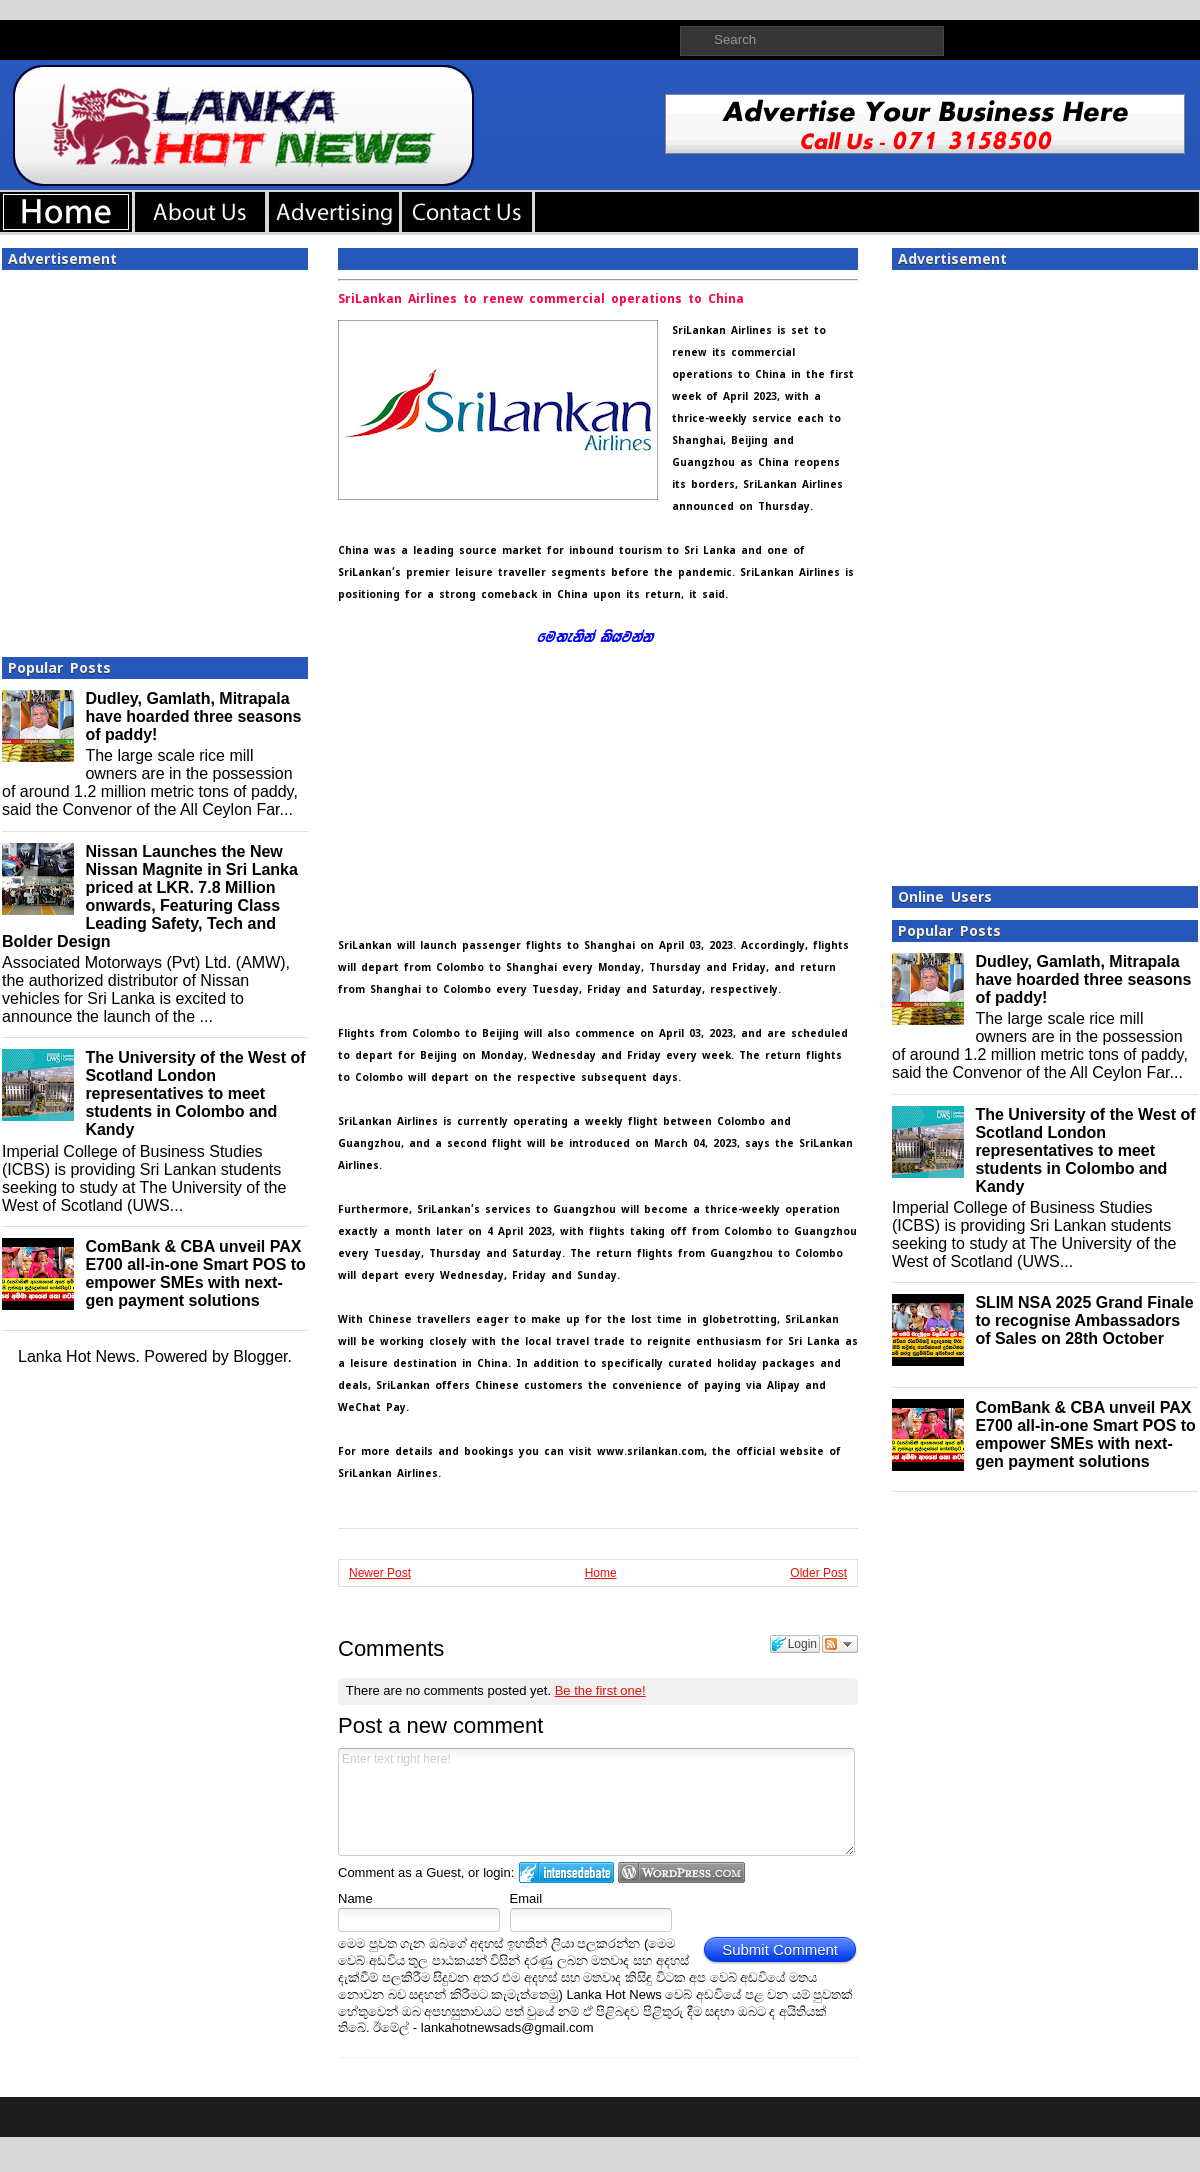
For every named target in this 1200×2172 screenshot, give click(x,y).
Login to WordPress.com (681, 1872)
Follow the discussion (840, 1644)
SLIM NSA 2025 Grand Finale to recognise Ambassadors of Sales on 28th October (1084, 1320)
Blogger (260, 1356)
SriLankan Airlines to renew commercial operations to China (541, 299)
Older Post (818, 1573)
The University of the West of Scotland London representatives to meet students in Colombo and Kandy (195, 1093)
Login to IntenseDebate (566, 1872)
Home (601, 1573)
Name (355, 1898)
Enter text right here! (596, 1802)
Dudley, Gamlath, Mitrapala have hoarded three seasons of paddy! (193, 716)
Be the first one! (600, 1690)
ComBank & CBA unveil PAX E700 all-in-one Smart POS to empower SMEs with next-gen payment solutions (195, 1273)
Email (526, 1898)
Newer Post (380, 1573)
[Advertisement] (187, 457)
